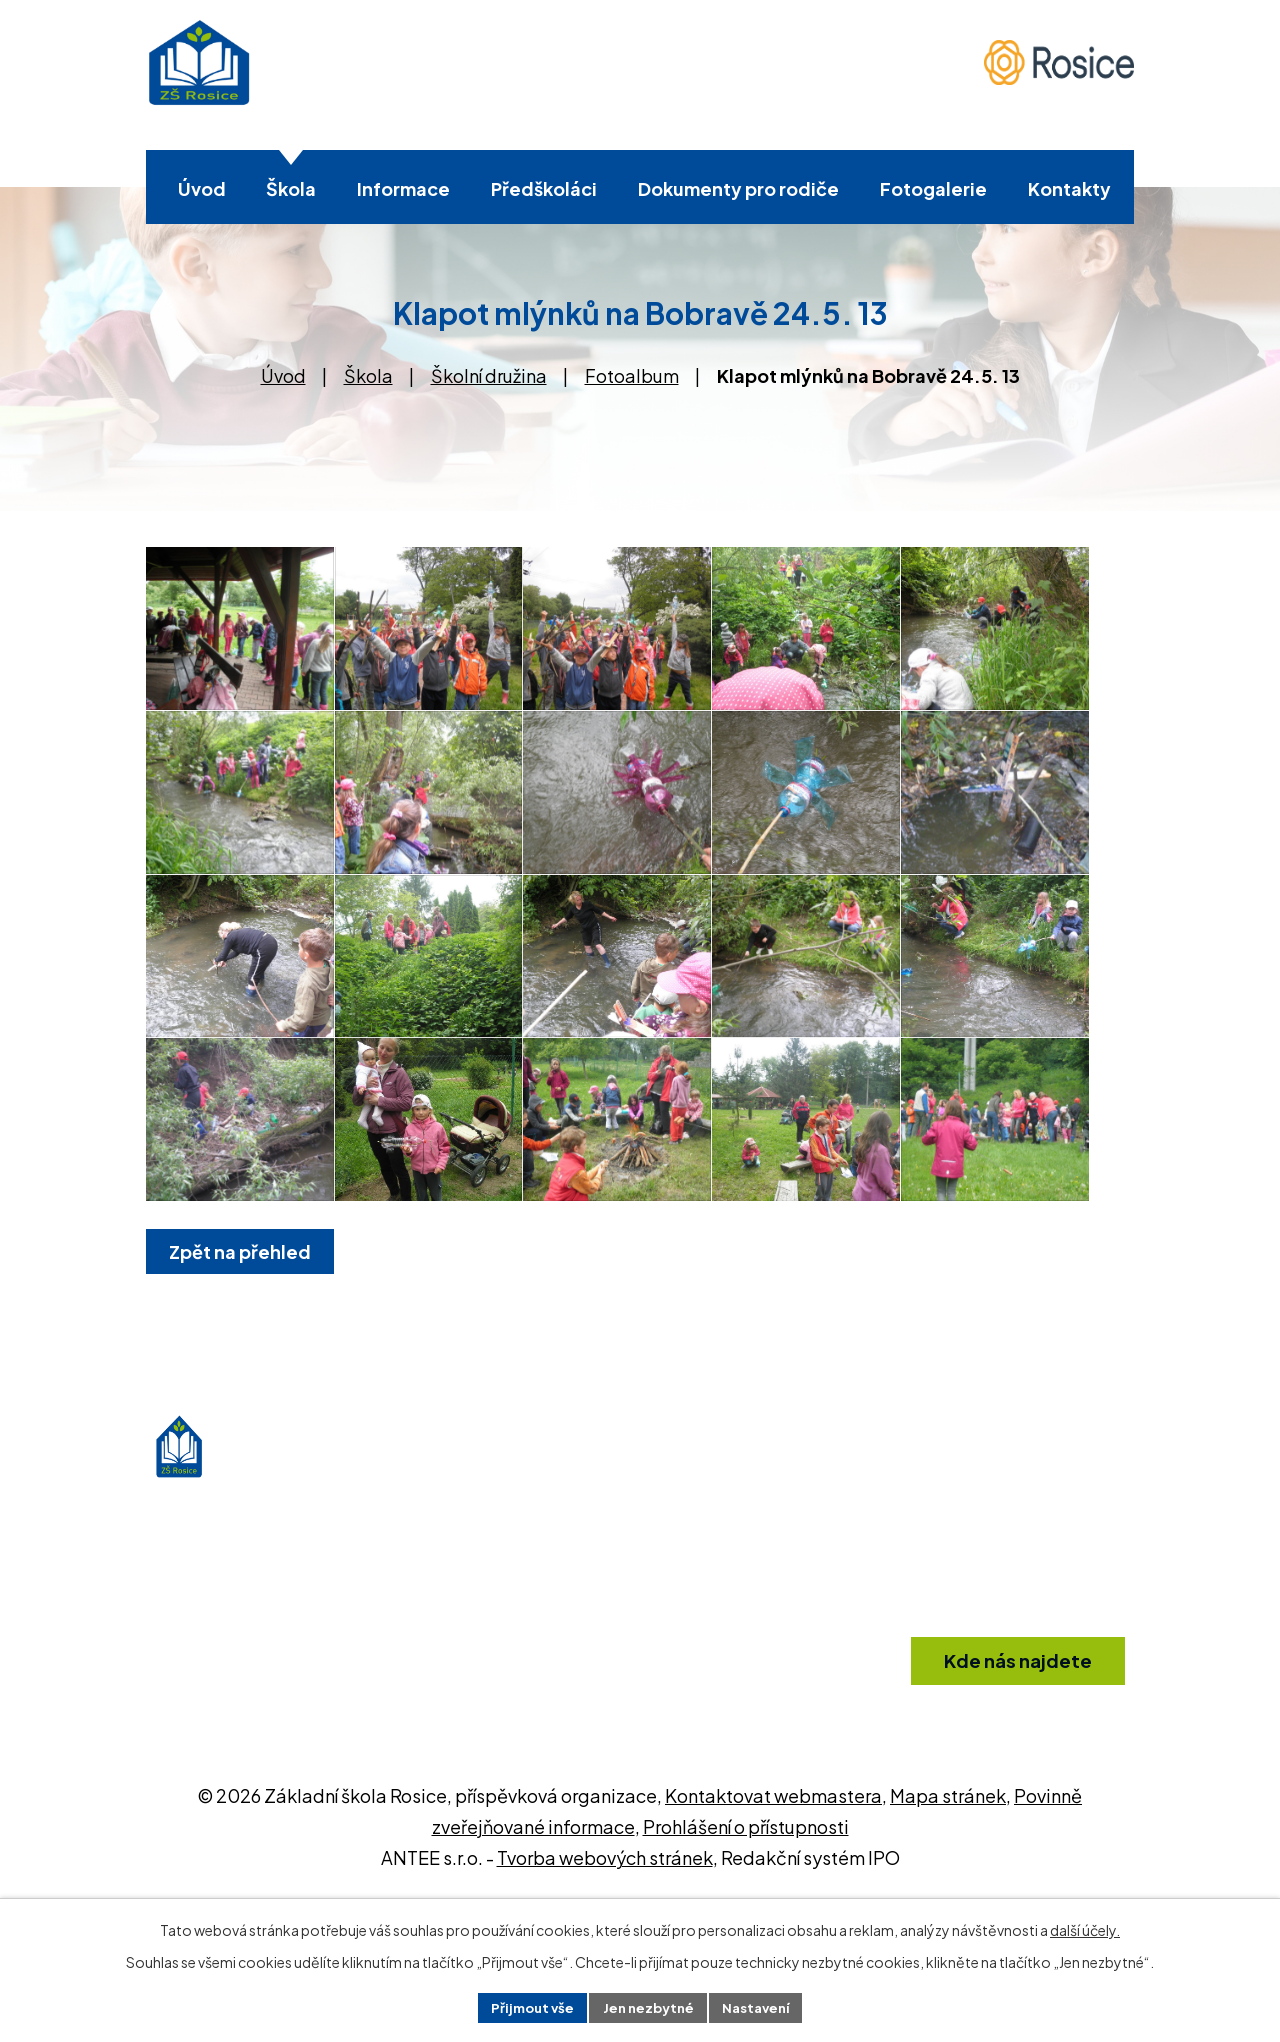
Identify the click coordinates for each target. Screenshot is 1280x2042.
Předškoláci (544, 188)
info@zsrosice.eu (722, 1828)
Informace (403, 188)
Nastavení (762, 2006)
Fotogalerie (933, 188)
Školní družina (489, 375)
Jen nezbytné (648, 2006)
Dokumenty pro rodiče (738, 188)
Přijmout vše (526, 2006)
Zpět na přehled (244, 1400)
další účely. (1085, 1928)
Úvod (202, 188)
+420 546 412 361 (721, 1789)
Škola (291, 188)
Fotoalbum (632, 375)
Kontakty (1069, 188)
